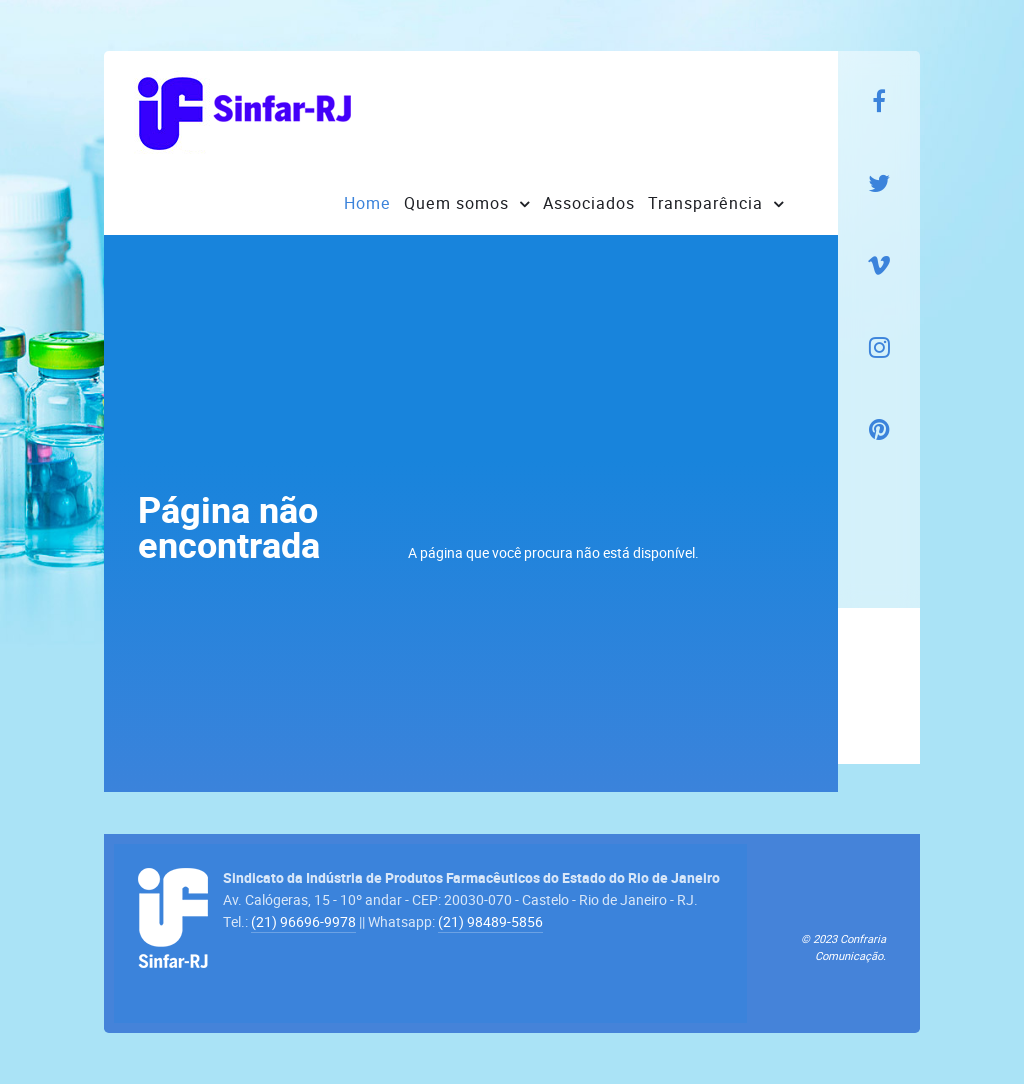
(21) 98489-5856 (490, 922)
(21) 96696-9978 (303, 922)
